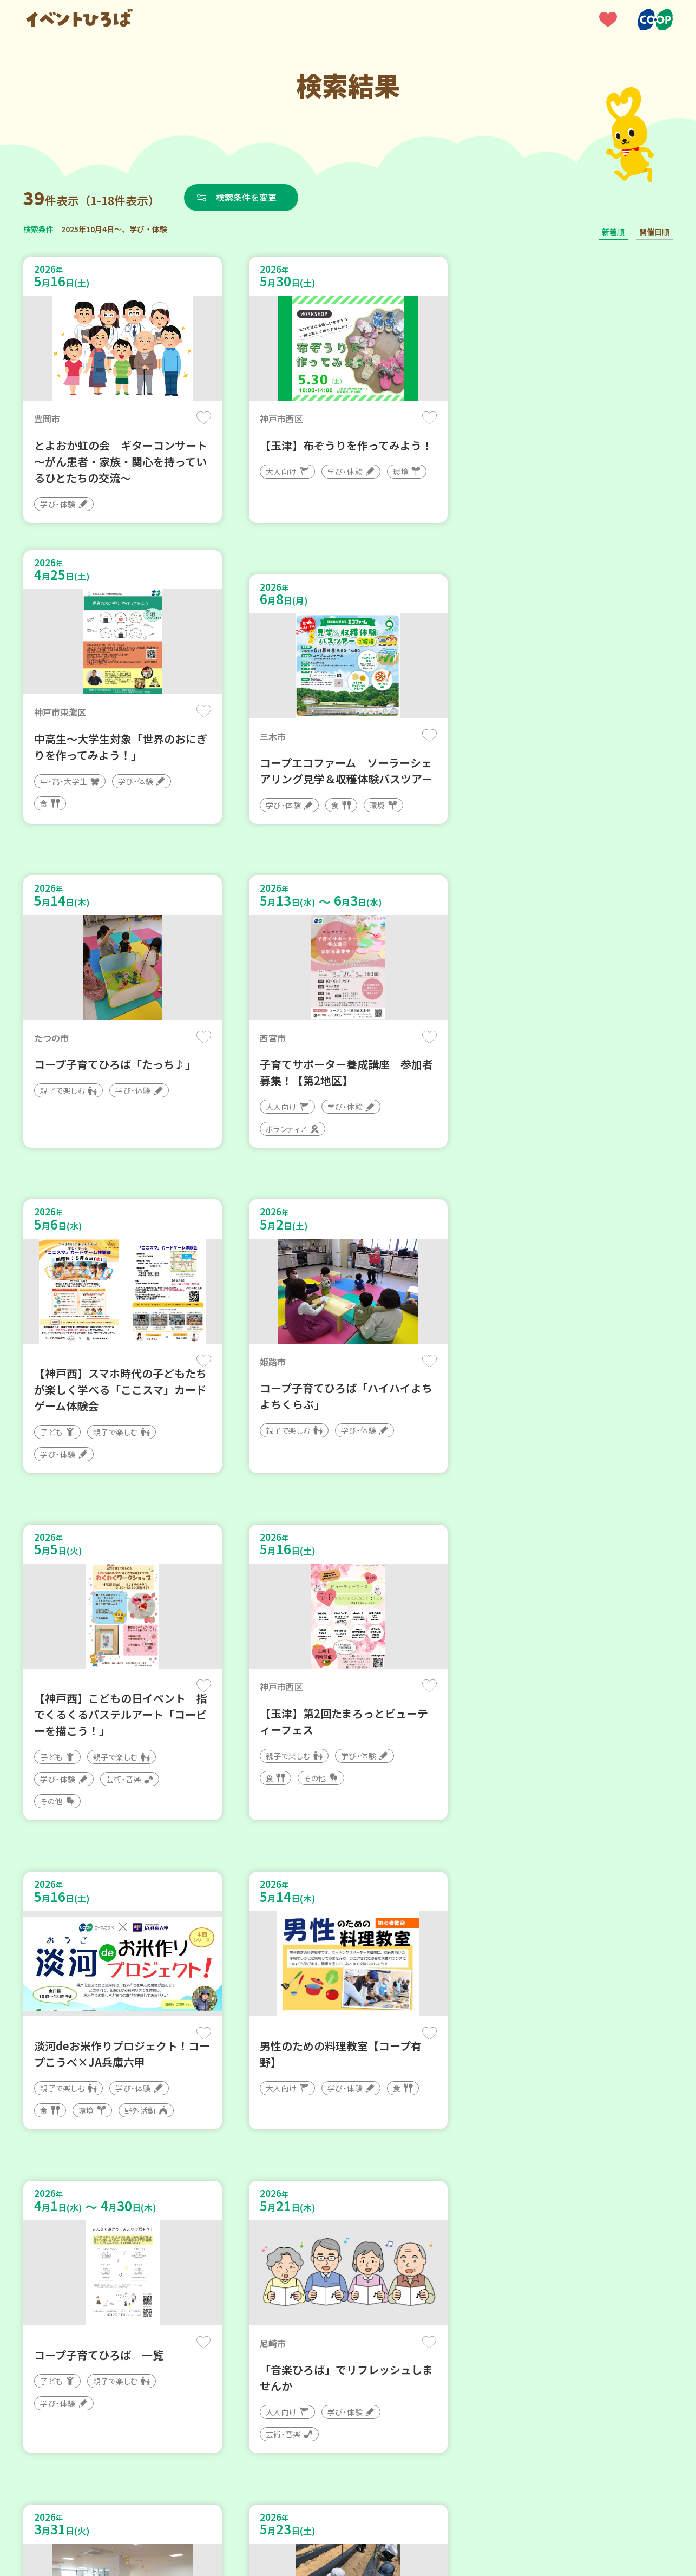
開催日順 (654, 231)
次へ (387, 2250)
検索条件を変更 (246, 197)
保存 (203, 417)
